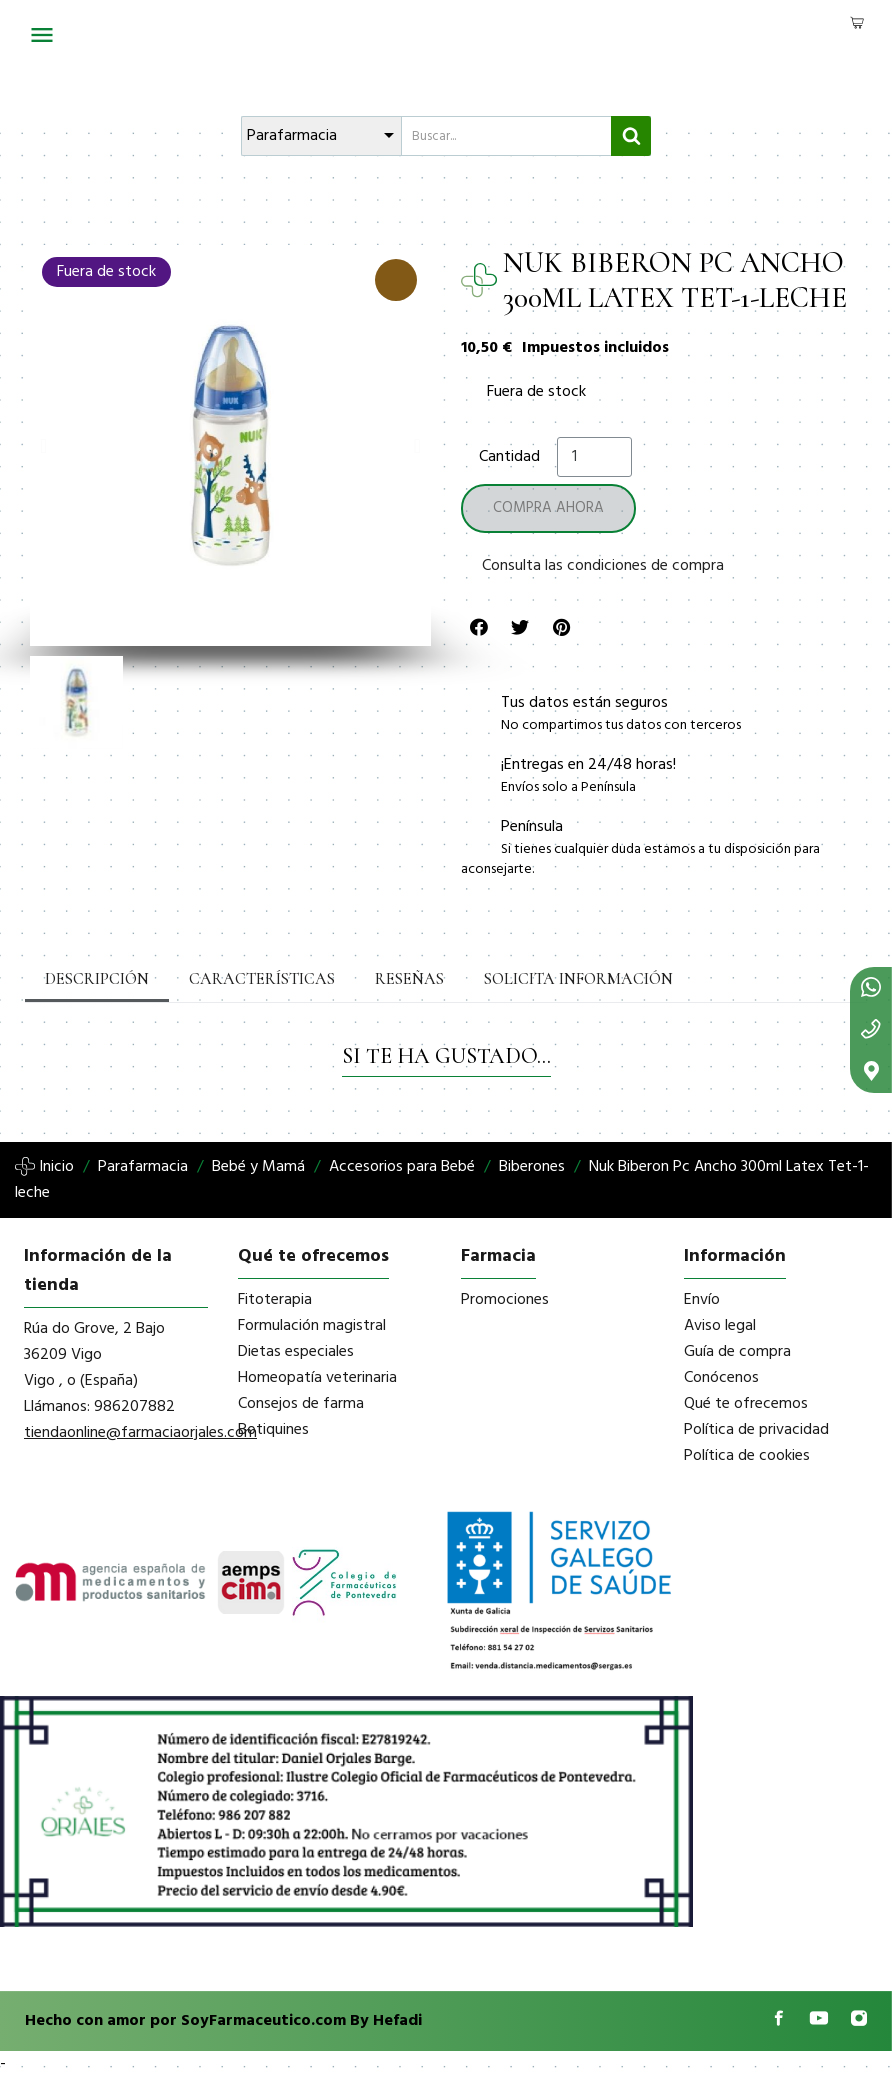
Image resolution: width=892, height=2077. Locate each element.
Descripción (97, 979)
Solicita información (573, 979)
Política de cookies (747, 1456)
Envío (702, 1300)
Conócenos (721, 1378)
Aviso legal (720, 1326)
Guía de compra (737, 1352)
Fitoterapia (275, 1300)
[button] (43, 446)
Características (260, 979)
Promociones (505, 1300)
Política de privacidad (756, 1430)
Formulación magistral (312, 1326)
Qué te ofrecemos (746, 1404)
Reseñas (406, 979)
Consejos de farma (301, 1404)
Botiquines (273, 1430)
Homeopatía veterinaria (317, 1378)
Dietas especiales (296, 1352)
